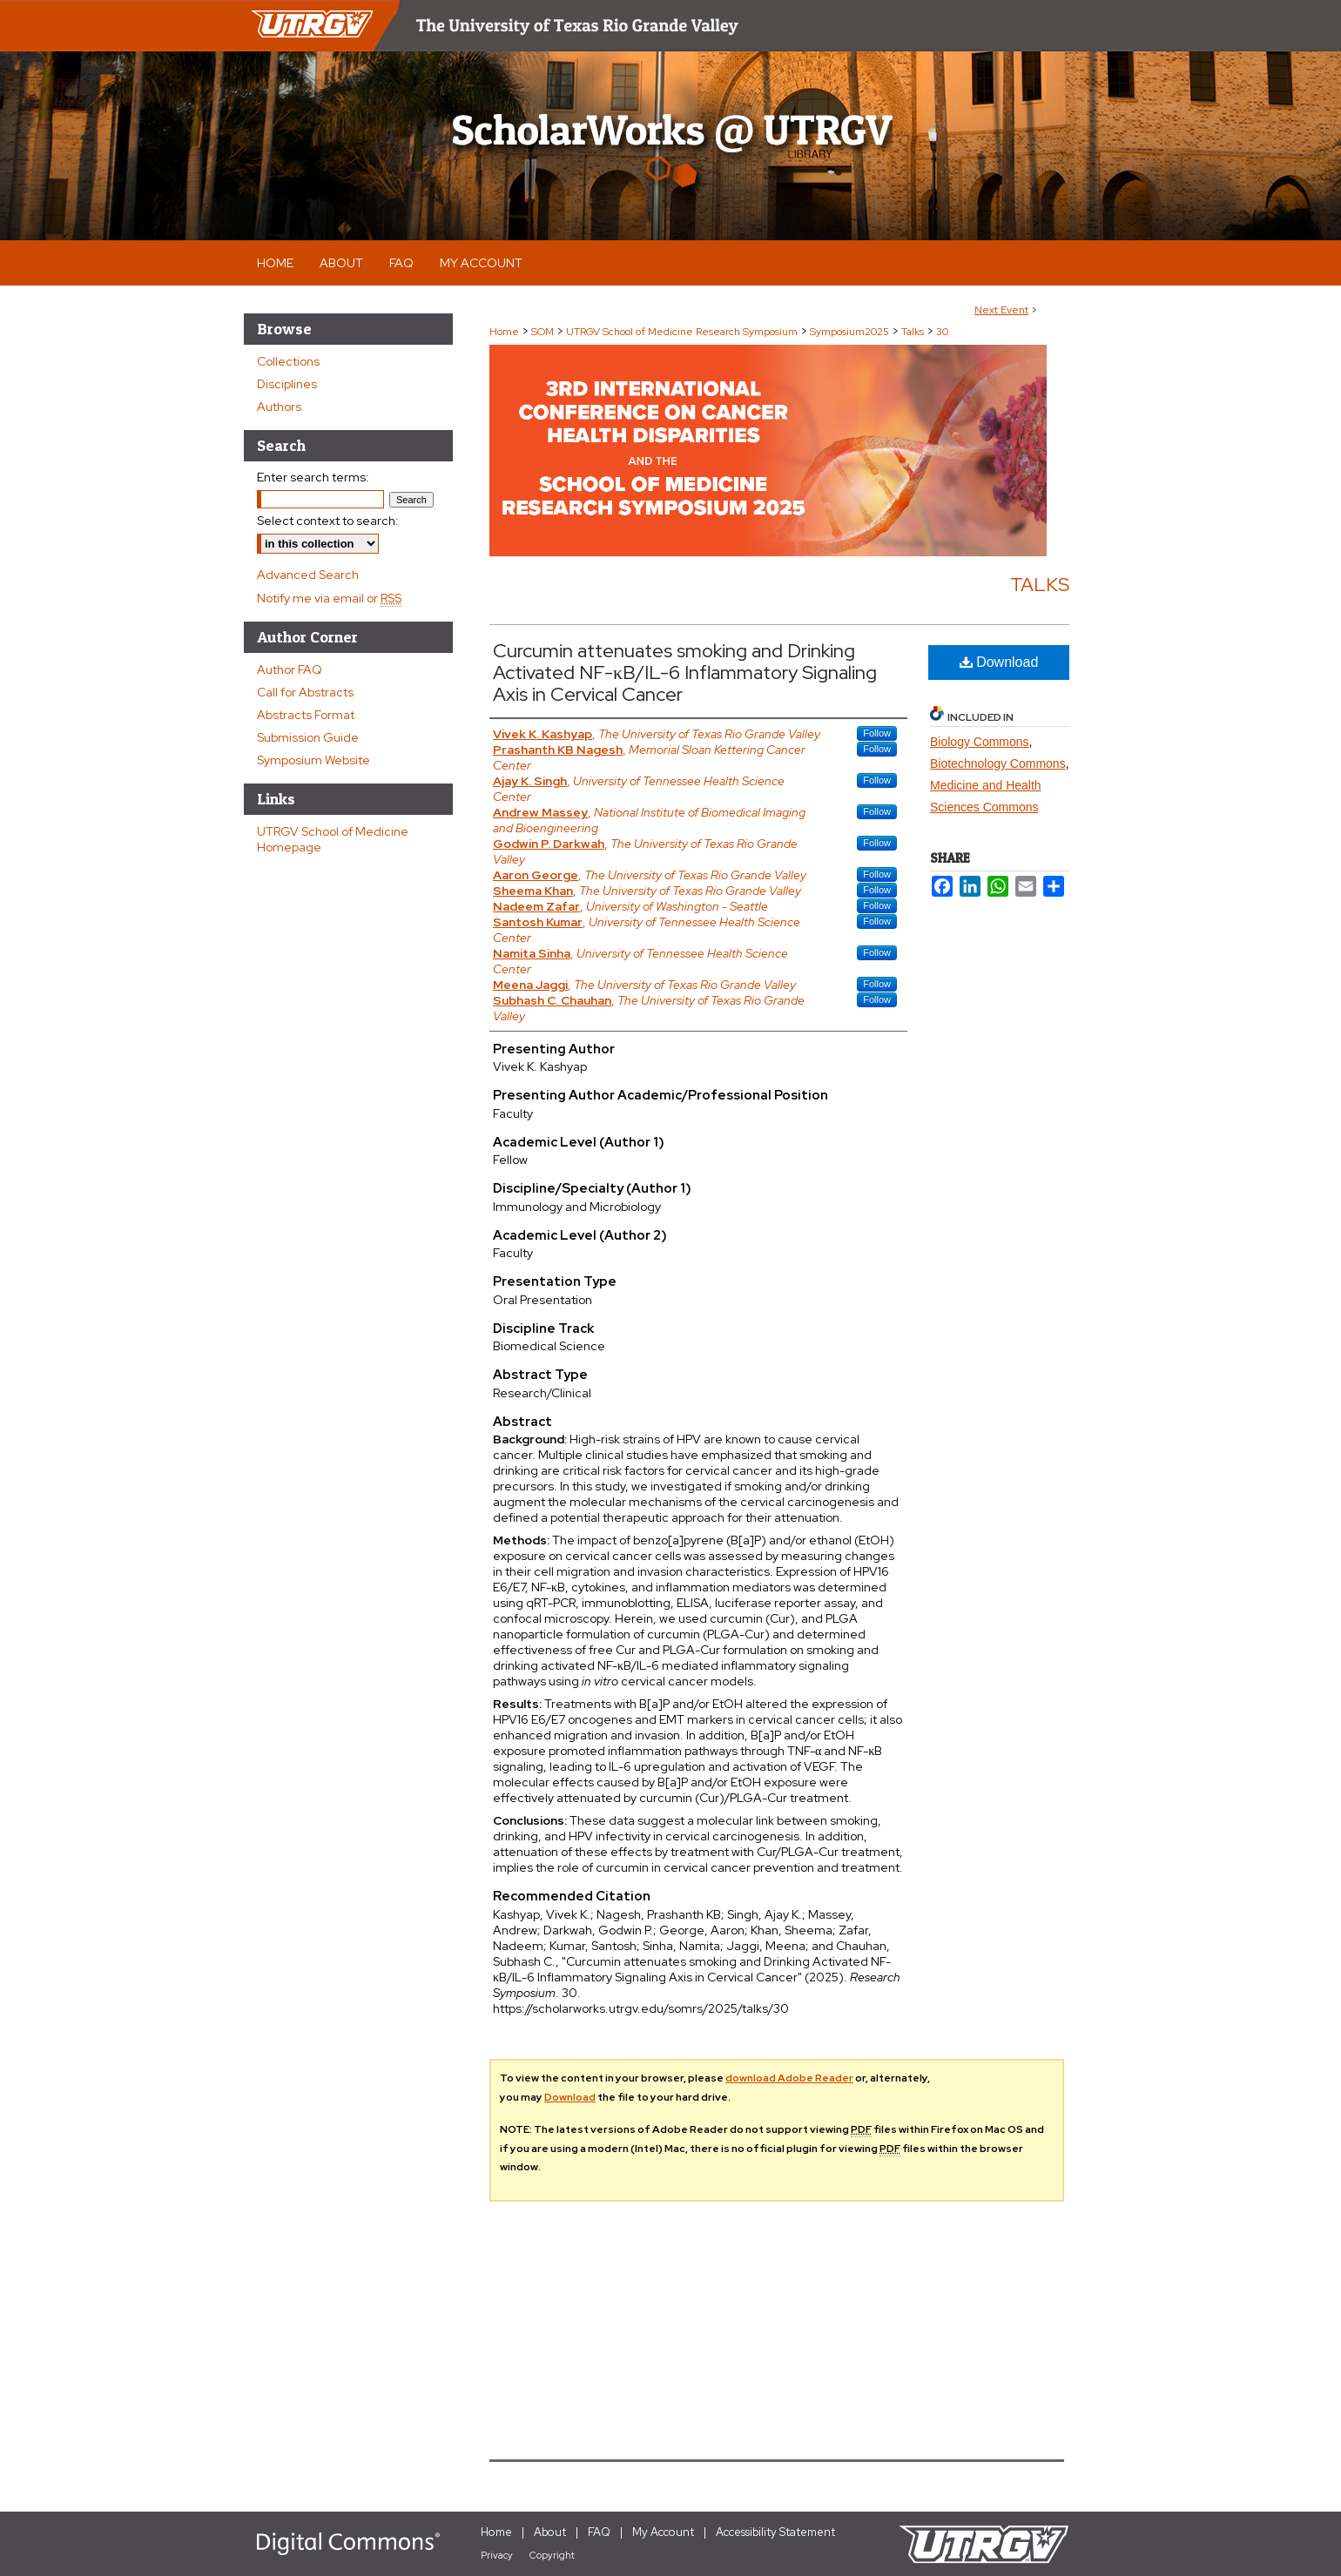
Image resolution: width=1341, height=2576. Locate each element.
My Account (663, 2532)
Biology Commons (979, 742)
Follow (877, 733)
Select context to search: (328, 520)
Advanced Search (308, 574)
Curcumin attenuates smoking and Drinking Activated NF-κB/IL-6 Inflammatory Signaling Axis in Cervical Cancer (685, 672)
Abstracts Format (305, 715)
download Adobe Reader (789, 2078)
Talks (914, 332)
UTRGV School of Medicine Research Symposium (683, 332)
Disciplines (287, 384)
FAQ (599, 2532)
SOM (543, 332)
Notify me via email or (329, 598)
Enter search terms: (313, 477)
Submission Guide (308, 737)
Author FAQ (289, 669)
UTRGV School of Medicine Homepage (332, 839)
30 (942, 332)
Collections (288, 361)
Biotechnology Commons (998, 763)
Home (504, 332)
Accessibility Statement (775, 2532)
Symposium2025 (851, 332)
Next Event (1001, 310)
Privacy (497, 2555)
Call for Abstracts (305, 692)
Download (999, 662)
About (550, 2532)
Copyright (552, 2555)
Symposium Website (313, 760)
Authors (279, 406)
